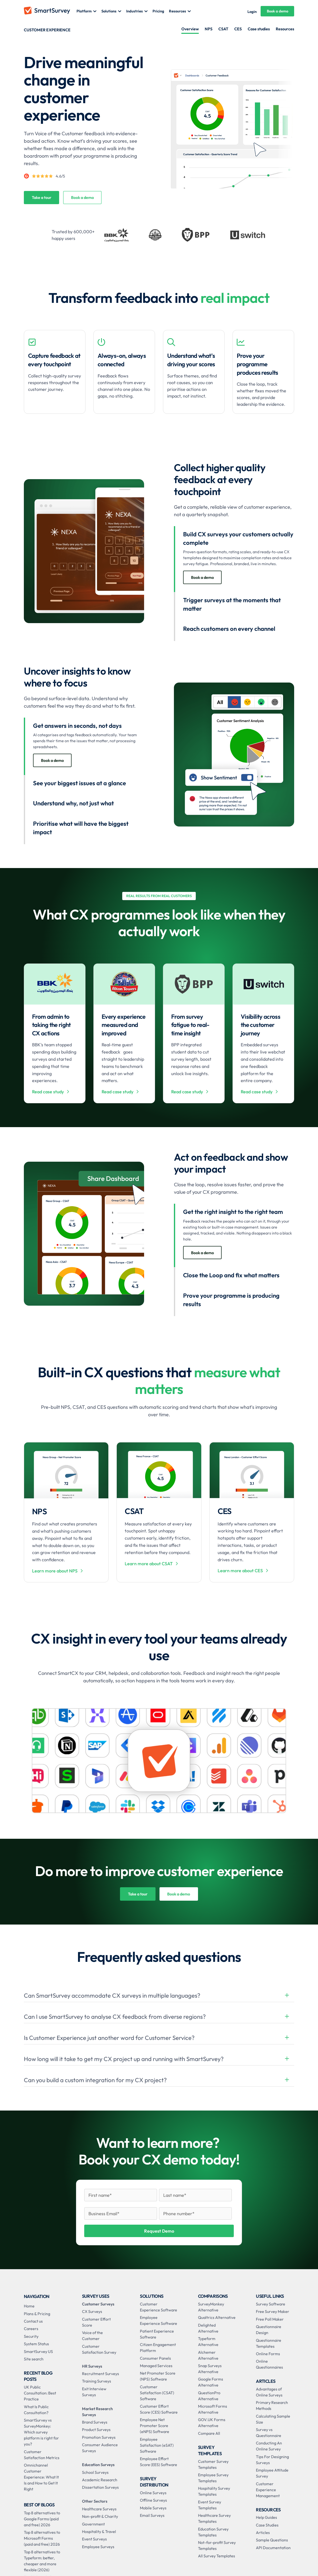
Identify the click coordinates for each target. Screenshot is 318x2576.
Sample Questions (272, 2539)
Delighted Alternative (208, 2328)
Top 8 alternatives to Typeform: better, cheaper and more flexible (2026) (42, 2560)
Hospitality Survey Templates (214, 2491)
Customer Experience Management (268, 2489)
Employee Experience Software (158, 2320)
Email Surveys (152, 2515)
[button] (87, 11)
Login (252, 11)
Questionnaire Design (268, 2329)
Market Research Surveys (97, 2411)
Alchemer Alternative (208, 2355)
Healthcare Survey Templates (214, 2518)
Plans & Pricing (37, 2313)
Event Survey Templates (209, 2504)
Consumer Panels (155, 2358)
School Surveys (95, 2472)
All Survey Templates (216, 2555)
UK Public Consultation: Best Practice (40, 2393)
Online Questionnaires (269, 2364)
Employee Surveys (98, 2546)
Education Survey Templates (213, 2532)
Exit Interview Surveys (94, 2391)
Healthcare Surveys (99, 2508)
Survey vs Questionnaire (268, 2432)
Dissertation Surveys (100, 2487)
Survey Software (270, 2303)
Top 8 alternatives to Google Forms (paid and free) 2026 (42, 2518)
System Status (36, 2343)
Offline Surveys (153, 2500)
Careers (31, 2328)
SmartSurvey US (38, 2351)
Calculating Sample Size (273, 2419)
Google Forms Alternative (210, 2382)
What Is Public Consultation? (36, 2409)
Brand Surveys (94, 2422)
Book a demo (277, 11)
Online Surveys (153, 2492)
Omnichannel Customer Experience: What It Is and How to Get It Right (41, 2477)
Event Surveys (94, 2538)
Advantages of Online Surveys (269, 2392)
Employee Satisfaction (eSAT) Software (157, 2445)
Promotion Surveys (99, 2437)
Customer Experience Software (158, 2306)
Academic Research (99, 2479)
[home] (50, 11)
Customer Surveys (98, 2303)
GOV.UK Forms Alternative (211, 2422)
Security (31, 2336)
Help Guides (266, 2517)
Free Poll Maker (270, 2319)
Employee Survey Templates (213, 2477)
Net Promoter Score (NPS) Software (157, 2376)
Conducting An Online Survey (269, 2445)
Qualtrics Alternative (217, 2317)
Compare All (209, 2433)
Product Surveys (96, 2429)
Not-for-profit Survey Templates (217, 2545)
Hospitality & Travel (99, 2531)
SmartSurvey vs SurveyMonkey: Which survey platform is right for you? (41, 2432)
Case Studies (267, 2525)
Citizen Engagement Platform (158, 2347)
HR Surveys (92, 2366)
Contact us (33, 2321)
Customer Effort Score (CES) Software (159, 2409)
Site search (33, 2358)
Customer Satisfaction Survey (99, 2349)
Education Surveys (98, 2464)
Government (93, 2524)
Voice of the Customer (92, 2335)
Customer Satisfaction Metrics (41, 2454)
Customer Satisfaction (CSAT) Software (157, 2392)
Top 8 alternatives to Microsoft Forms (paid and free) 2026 (42, 2538)
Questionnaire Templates (268, 2343)
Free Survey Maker (272, 2311)
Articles (263, 2532)
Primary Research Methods (272, 2405)
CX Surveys (92, 2311)
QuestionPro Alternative (209, 2395)
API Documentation (273, 2547)
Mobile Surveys (153, 2507)
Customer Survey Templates (213, 2464)
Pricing (158, 11)
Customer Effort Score (96, 2322)
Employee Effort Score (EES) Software (158, 2461)
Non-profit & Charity (100, 2516)
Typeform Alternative (208, 2341)
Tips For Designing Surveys (272, 2459)
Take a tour (41, 197)
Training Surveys (96, 2381)
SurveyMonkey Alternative (211, 2306)
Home (29, 2305)
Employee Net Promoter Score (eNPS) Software (154, 2425)
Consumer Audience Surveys (100, 2447)
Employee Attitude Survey (272, 2473)
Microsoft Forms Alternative (212, 2409)
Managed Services (156, 2365)
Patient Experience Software (157, 2334)
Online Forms (268, 2353)
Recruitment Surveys (100, 2373)
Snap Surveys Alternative (210, 2368)
